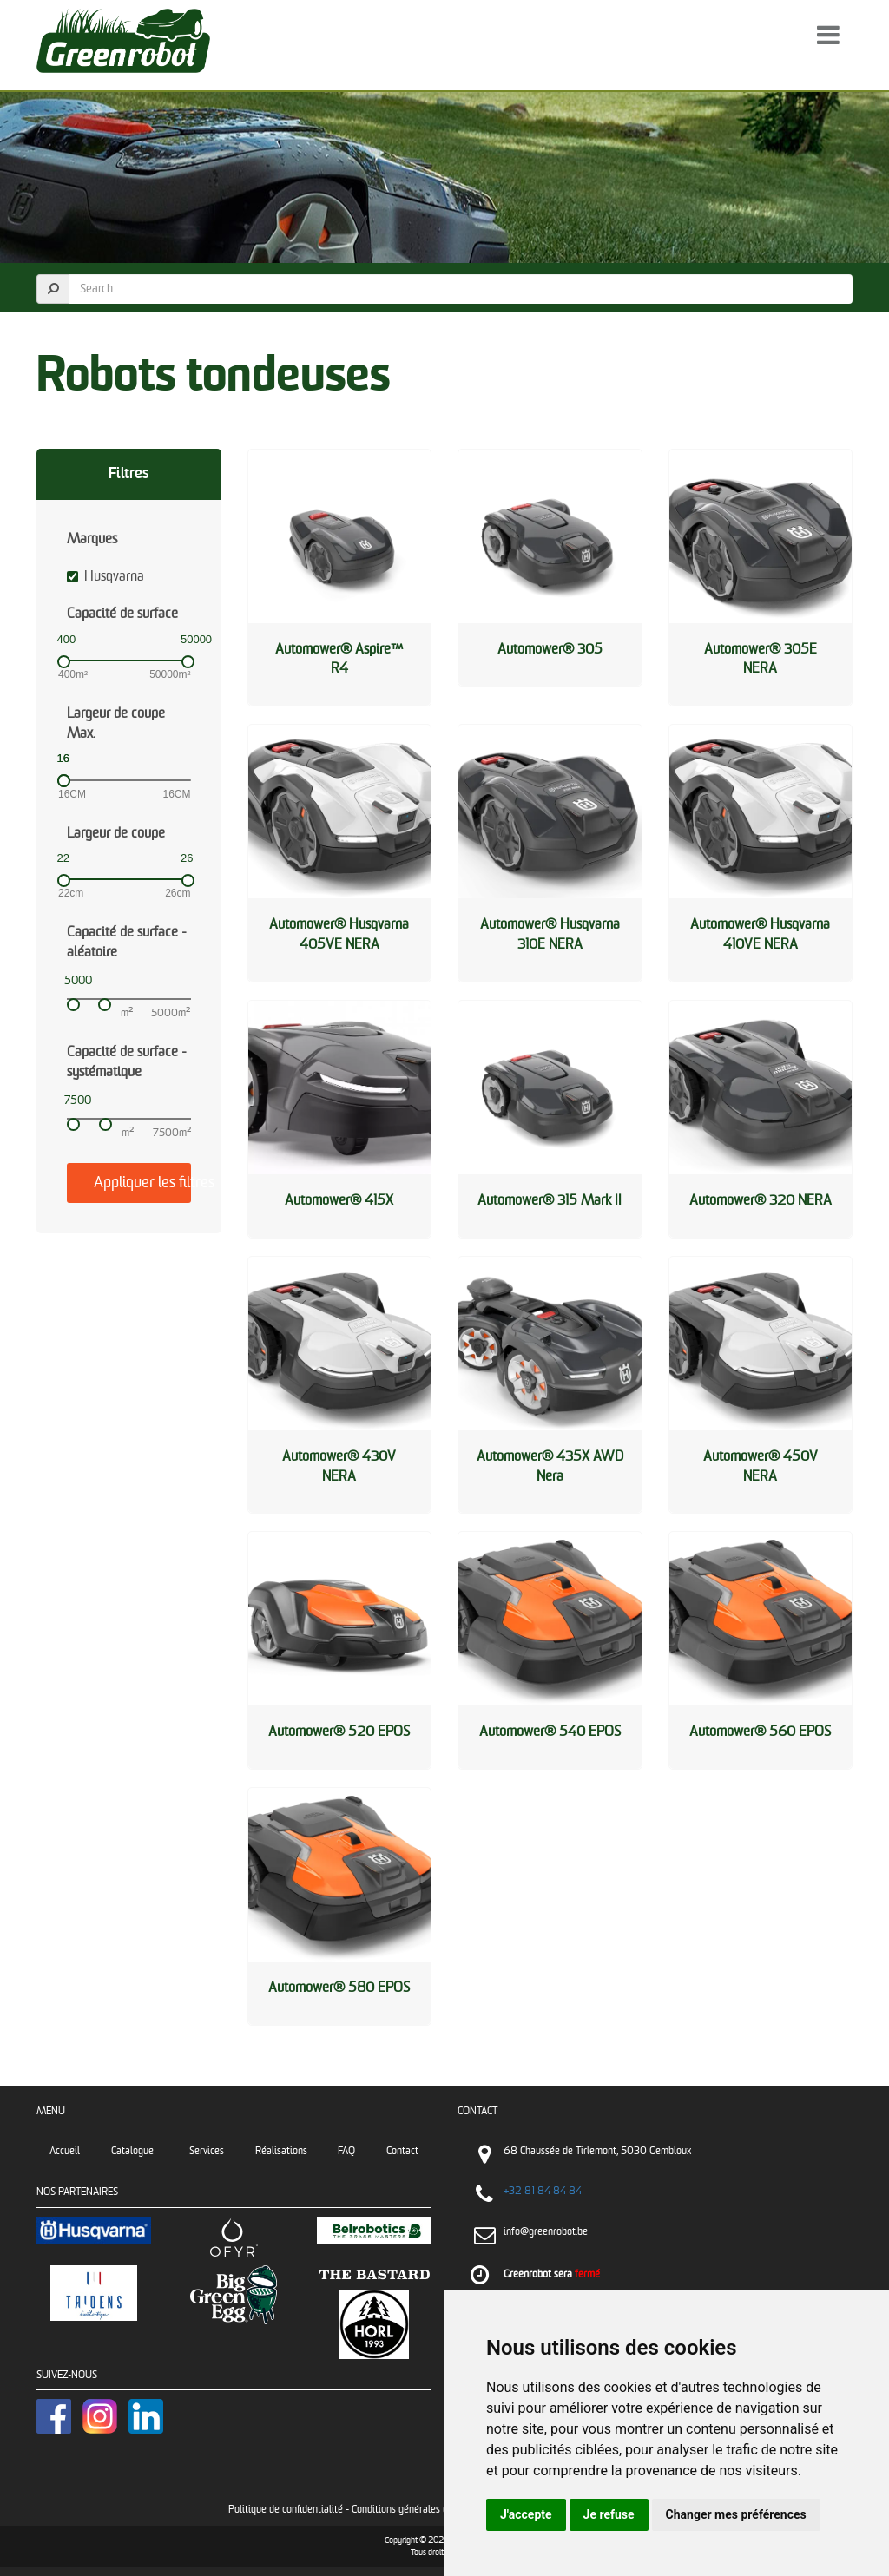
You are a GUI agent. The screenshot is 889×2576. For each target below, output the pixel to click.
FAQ (346, 2151)
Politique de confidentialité (285, 2509)
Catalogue (135, 2151)
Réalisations (281, 2151)
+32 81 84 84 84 (543, 2191)
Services (206, 2151)
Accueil (64, 2151)
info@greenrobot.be (546, 2231)
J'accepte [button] (526, 2514)
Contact (402, 2151)
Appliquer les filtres (142, 1183)
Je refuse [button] (609, 2514)
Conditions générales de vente (415, 2509)
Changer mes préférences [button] (736, 2514)
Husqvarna (105, 577)
